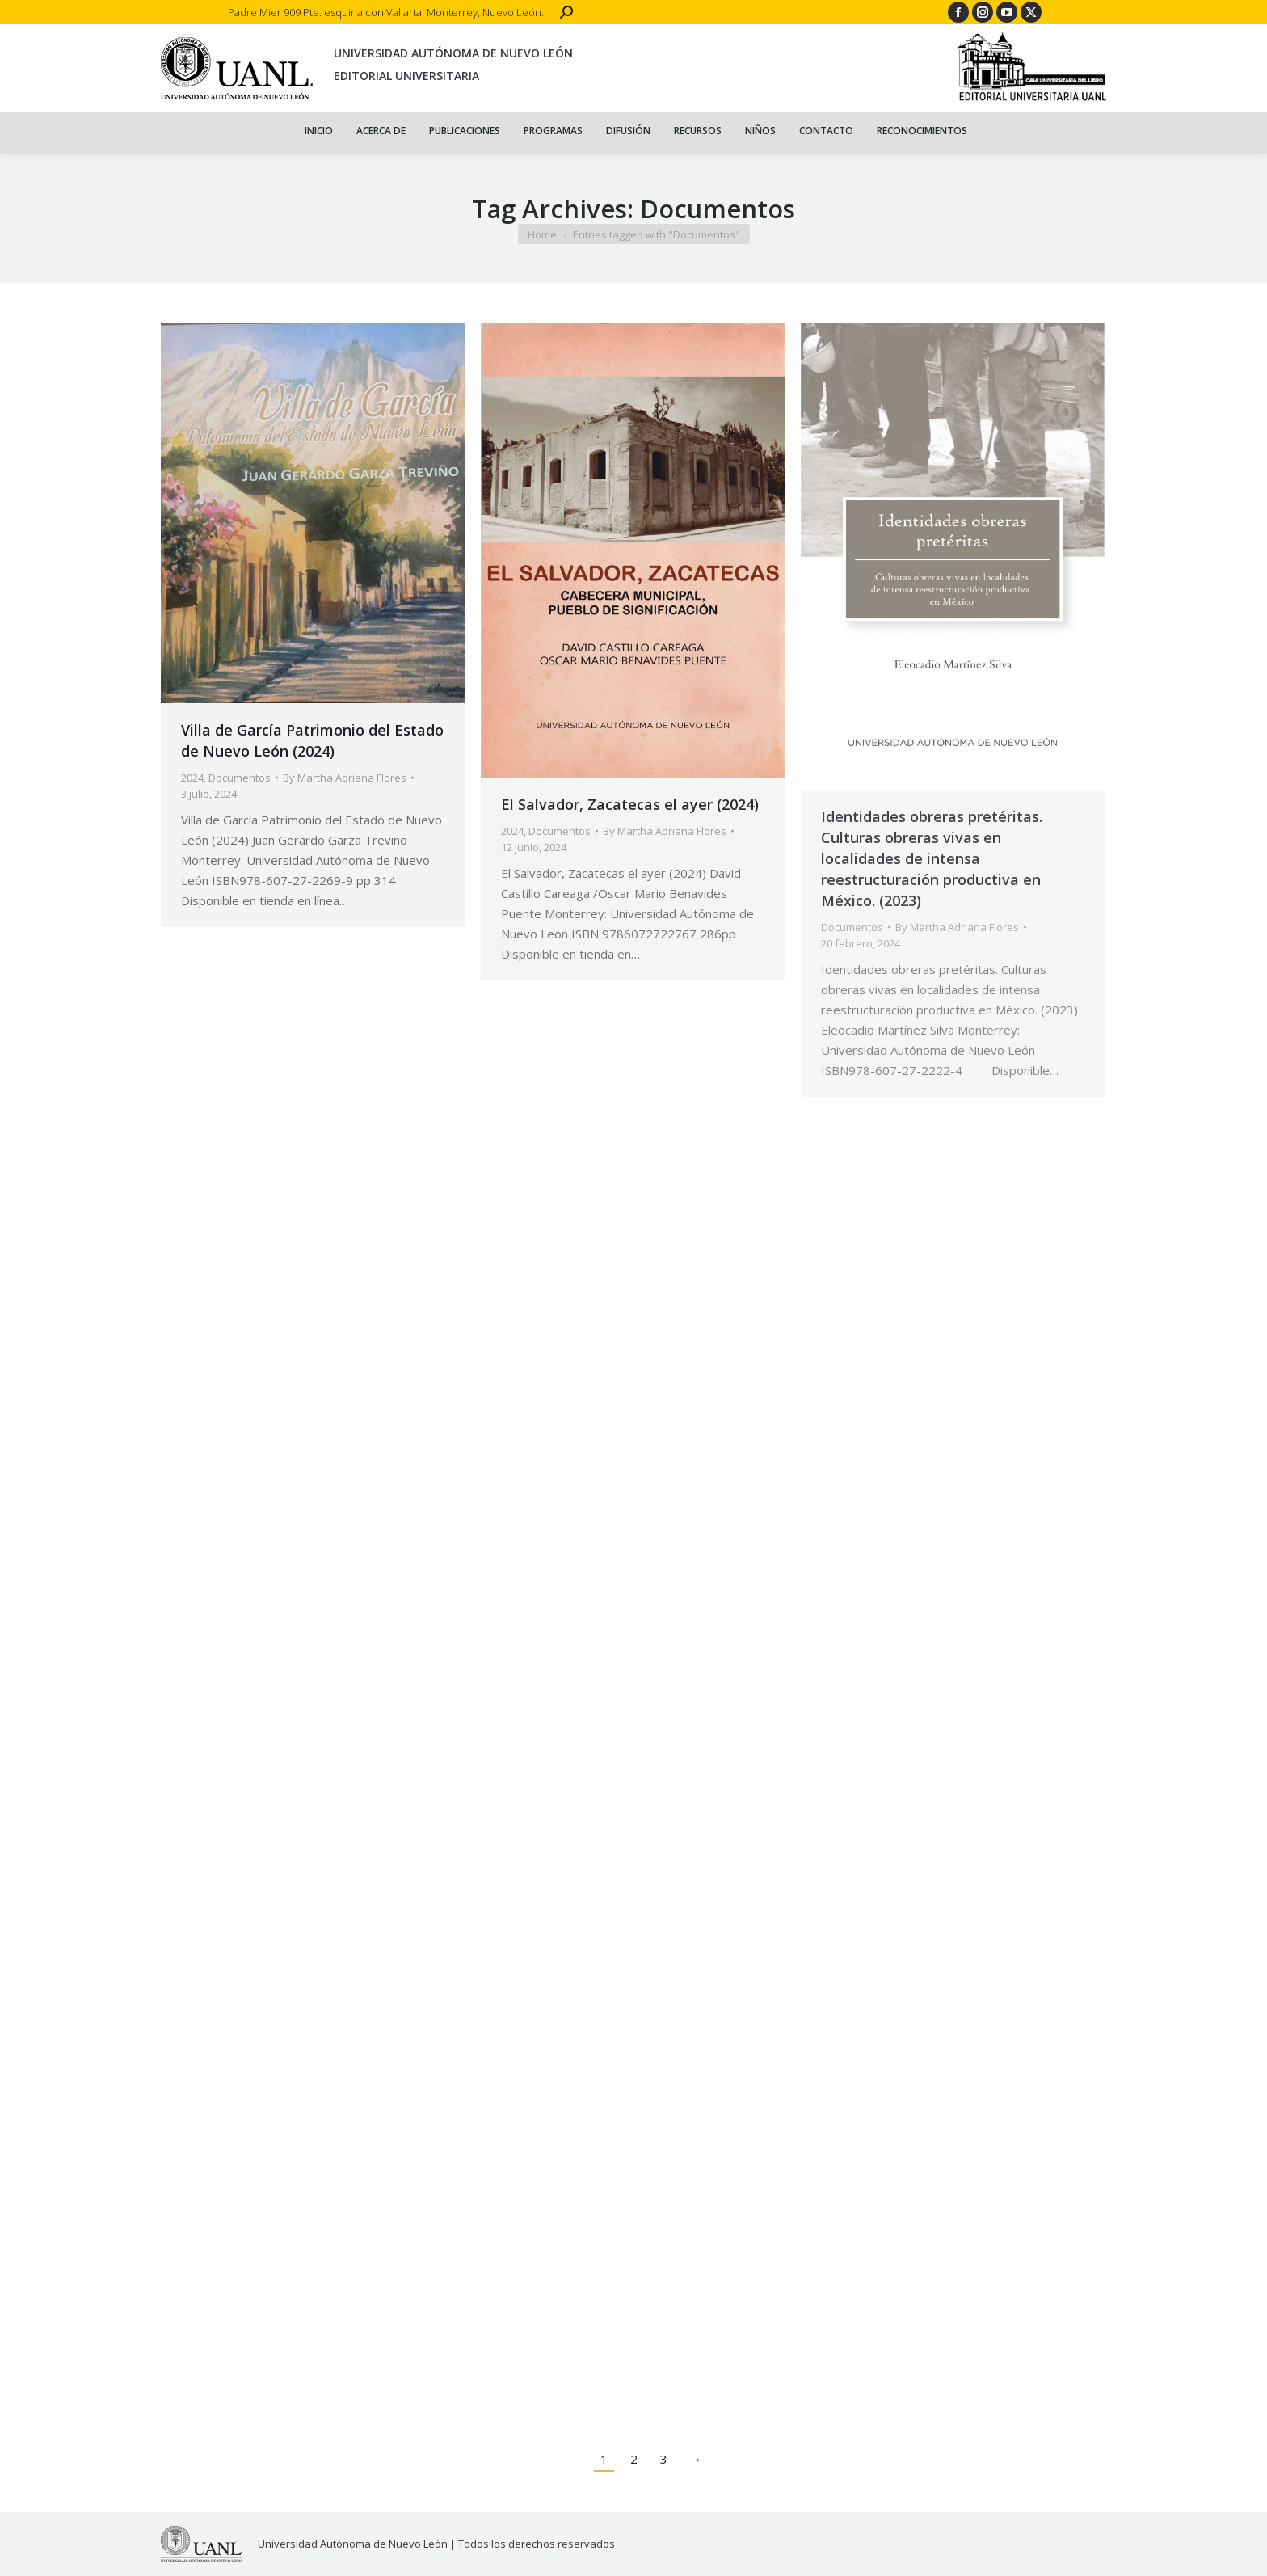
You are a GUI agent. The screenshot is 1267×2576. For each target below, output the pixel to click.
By (344, 777)
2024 (192, 777)
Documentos (239, 777)
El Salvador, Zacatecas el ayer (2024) (630, 804)
